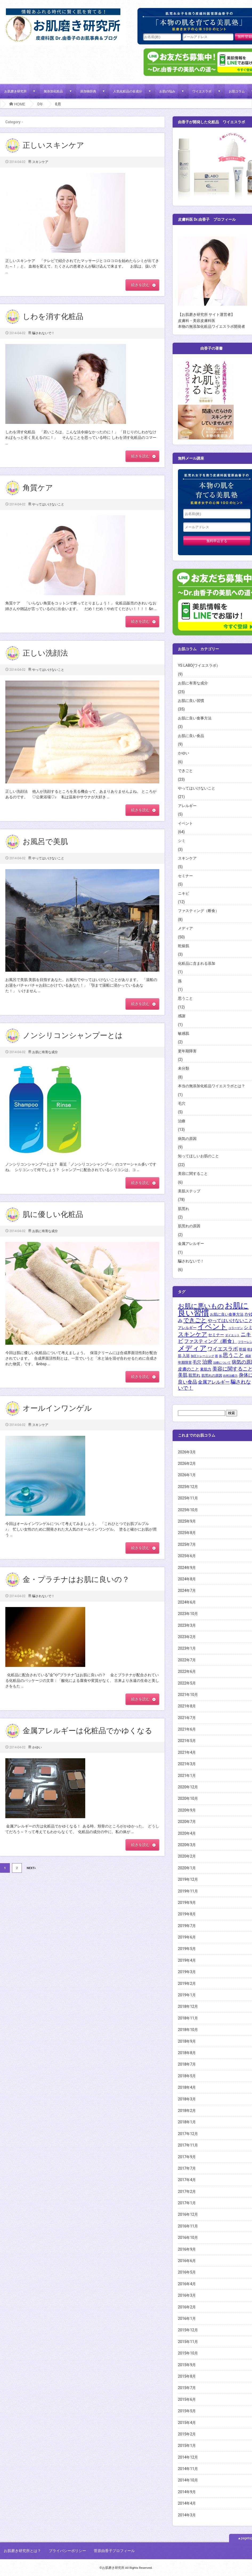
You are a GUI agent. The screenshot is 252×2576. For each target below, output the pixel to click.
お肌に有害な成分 (45, 1052)
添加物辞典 (88, 91)
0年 (40, 104)
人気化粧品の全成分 (127, 91)
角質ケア (38, 487)
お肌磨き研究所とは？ (22, 2551)
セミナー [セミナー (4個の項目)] (216, 1334)
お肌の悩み (167, 91)
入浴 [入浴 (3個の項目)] (186, 1356)
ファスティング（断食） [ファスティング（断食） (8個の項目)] (210, 1341)
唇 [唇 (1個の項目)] (216, 1356)
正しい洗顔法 (45, 653)
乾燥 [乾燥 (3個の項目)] (242, 1349)
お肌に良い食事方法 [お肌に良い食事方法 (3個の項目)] (226, 1314)
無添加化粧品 (53, 91)
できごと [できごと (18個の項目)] (195, 1320)
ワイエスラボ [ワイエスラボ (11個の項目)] (223, 1349)
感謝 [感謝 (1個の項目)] (248, 1356)
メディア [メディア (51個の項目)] (192, 1348)
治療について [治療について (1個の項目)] (222, 1362)
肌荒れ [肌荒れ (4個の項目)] (194, 1375)
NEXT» (31, 1868)
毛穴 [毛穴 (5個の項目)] (197, 1362)
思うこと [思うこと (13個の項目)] (233, 1355)
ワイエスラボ (202, 91)
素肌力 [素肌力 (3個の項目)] (205, 1369)
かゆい (37, 1747)
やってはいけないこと (48, 504)
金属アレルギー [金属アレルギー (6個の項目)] (214, 1382)
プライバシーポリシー (67, 2551)
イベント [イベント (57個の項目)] (212, 1326)
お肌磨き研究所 (15, 91)
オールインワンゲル (57, 1408)
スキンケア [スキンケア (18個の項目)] (192, 1334)
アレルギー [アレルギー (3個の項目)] (187, 1328)
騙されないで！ (43, 333)
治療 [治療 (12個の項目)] (207, 1362)
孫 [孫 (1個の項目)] (220, 1356)
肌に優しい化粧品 (53, 1214)
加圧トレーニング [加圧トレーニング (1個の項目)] (202, 1356)
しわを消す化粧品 (53, 316)
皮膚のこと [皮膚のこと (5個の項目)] (188, 1369)
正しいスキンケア (53, 145)
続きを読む (140, 285)
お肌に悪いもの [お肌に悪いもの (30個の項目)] (201, 1306)
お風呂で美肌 (45, 841)
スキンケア (40, 162)
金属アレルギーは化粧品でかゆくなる (87, 1730)
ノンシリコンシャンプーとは (73, 1035)
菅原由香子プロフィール (114, 2551)
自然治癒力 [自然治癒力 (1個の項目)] (230, 1375)
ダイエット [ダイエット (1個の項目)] (232, 1335)
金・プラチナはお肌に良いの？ (76, 1579)
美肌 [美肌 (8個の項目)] (183, 1375)
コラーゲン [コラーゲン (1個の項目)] (235, 1328)
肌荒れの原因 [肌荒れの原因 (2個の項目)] (211, 1375)
